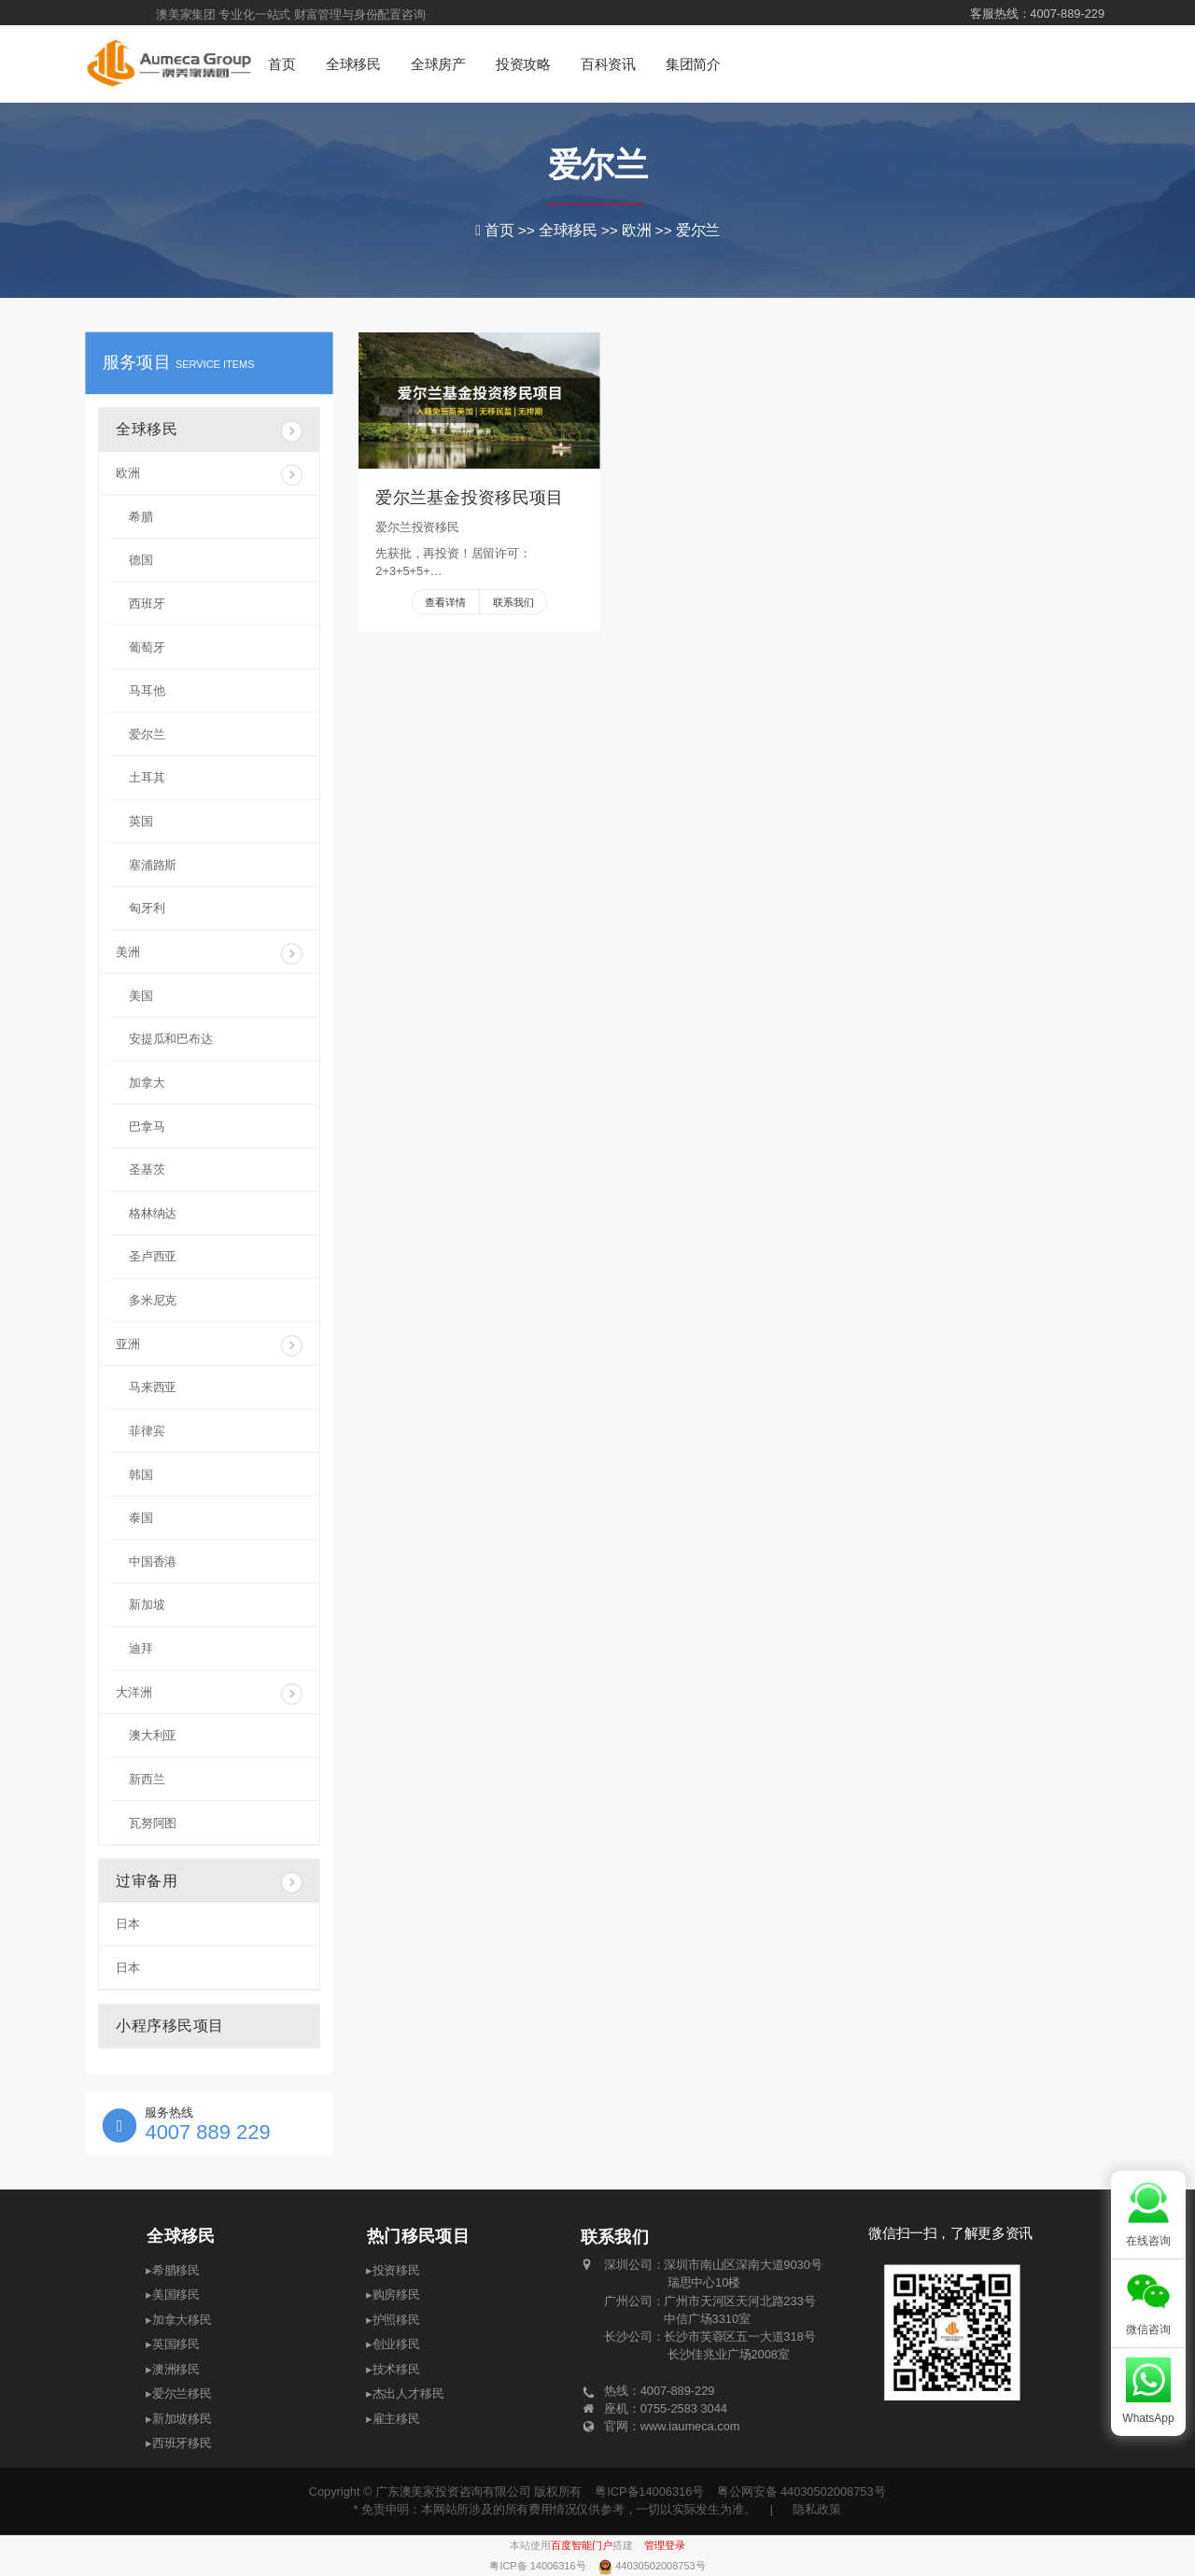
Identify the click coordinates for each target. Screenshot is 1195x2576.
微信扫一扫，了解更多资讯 (950, 2233)
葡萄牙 (146, 647)
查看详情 (445, 603)
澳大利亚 (152, 1735)
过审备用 (209, 1882)
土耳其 (146, 778)
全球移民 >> (580, 231)
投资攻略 (523, 64)
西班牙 (146, 604)
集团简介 (693, 64)
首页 (281, 64)
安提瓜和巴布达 (171, 1039)
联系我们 (513, 603)
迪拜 (141, 1648)
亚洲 (209, 1346)
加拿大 (146, 1083)
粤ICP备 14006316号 (538, 2566)
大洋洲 (209, 1694)
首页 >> (512, 231)
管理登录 (664, 2546)
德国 (141, 560)
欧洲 (209, 475)
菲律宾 (146, 1431)
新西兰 (146, 1779)
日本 (128, 1924)
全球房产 (438, 64)
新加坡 (146, 1605)
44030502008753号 (660, 2566)
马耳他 (146, 690)
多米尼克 (152, 1300)
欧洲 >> (649, 231)
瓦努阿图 (152, 1823)
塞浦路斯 (152, 865)
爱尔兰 (598, 165)
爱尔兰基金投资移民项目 (469, 497)
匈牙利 (146, 908)
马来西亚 (152, 1387)
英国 (141, 821)
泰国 (141, 1518)
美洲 (209, 953)
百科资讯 (608, 64)
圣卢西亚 (152, 1257)
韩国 (141, 1475)
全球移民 (353, 64)
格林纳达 (152, 1213)
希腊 (141, 517)
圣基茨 (146, 1169)
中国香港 (152, 1562)
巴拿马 (146, 1126)
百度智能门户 (581, 2546)
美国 (141, 996)
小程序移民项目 (169, 2025)
